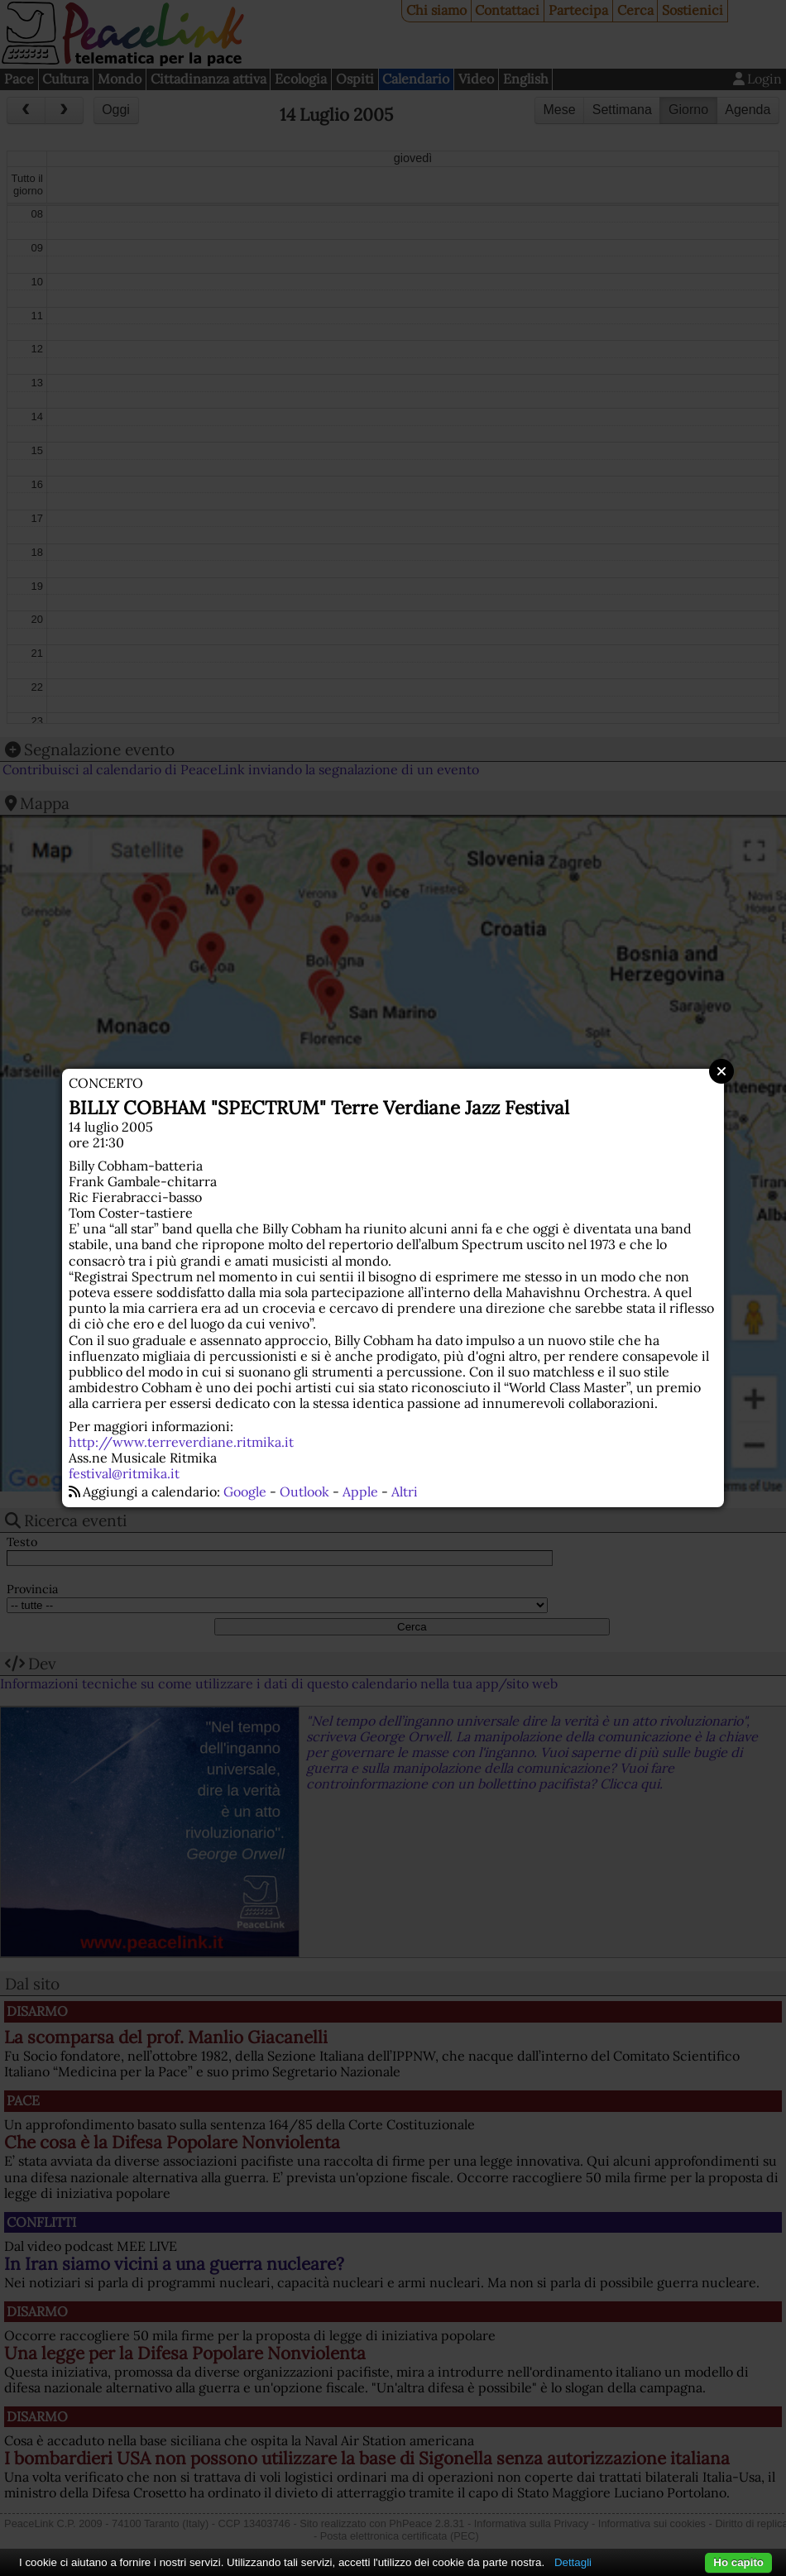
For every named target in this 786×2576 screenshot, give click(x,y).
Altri (404, 1491)
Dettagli (573, 2562)
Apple (360, 1491)
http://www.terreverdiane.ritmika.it (181, 1442)
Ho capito (738, 2562)
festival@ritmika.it (124, 1473)
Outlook (304, 1491)
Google (244, 1491)
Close (721, 1071)
